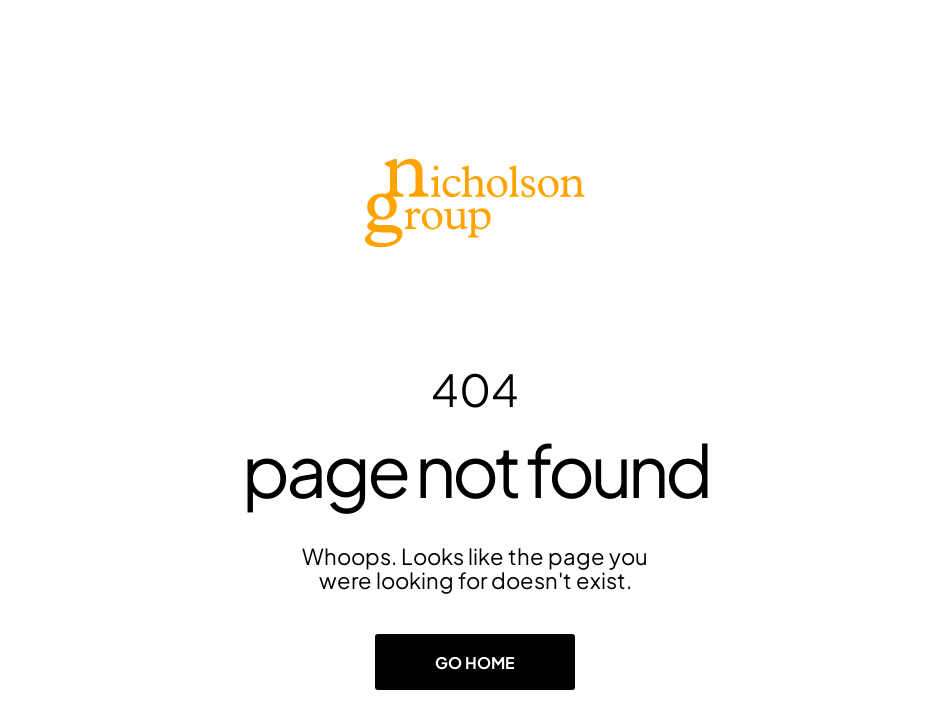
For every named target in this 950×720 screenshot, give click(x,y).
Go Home (475, 662)
